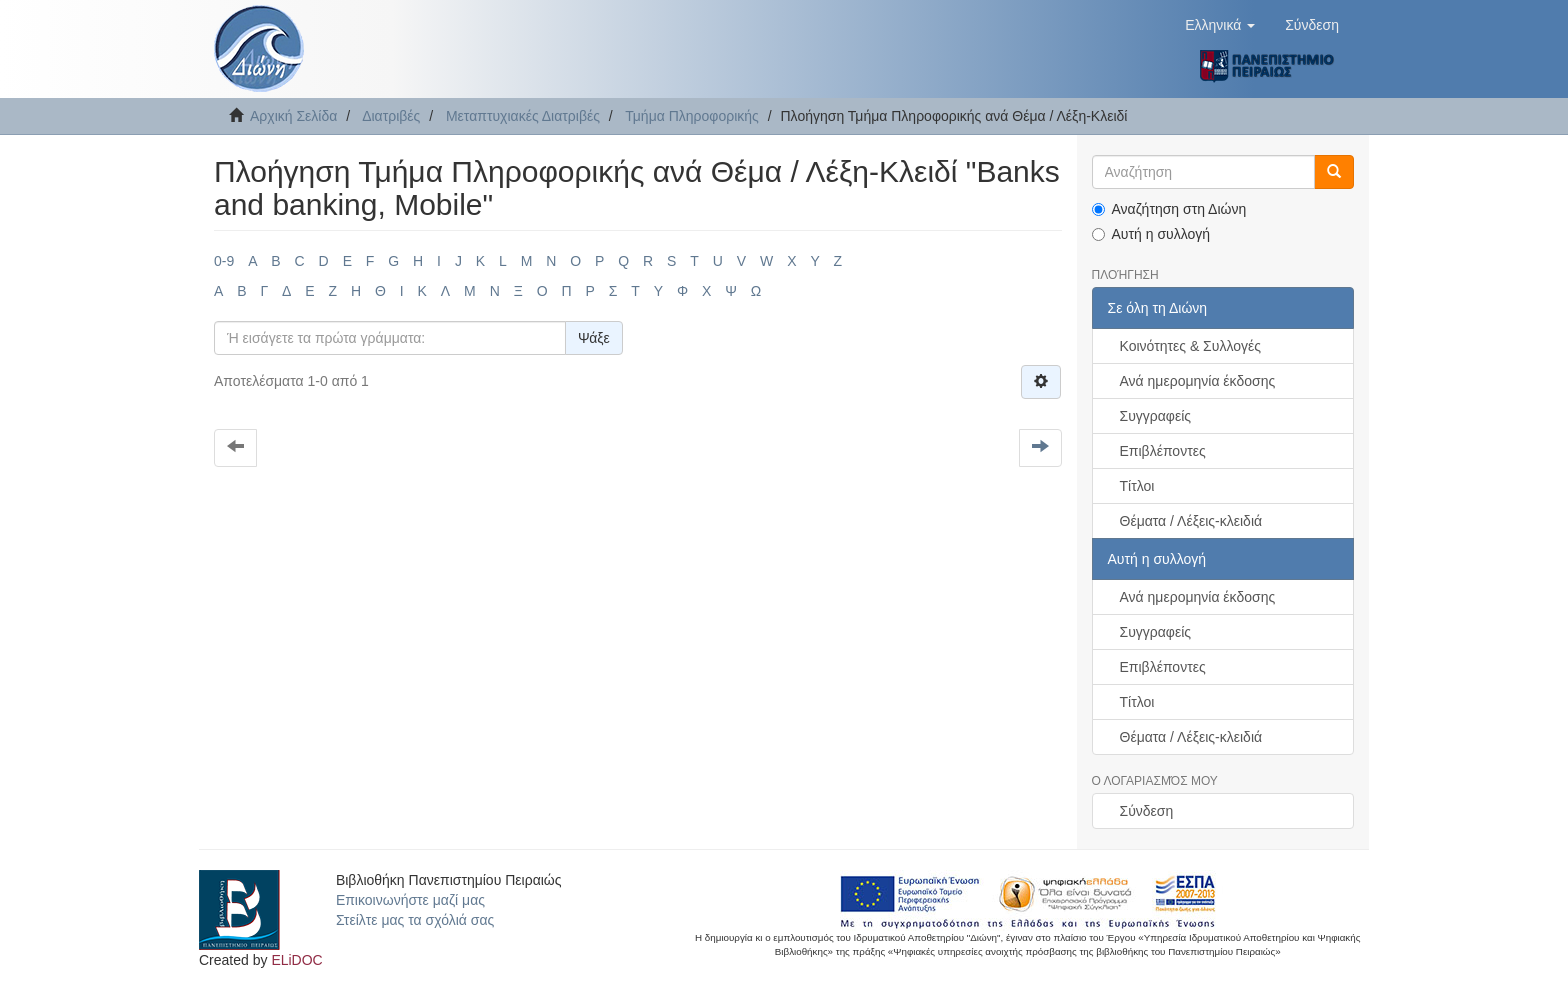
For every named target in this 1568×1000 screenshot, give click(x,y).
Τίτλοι (1137, 486)
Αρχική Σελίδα (293, 116)
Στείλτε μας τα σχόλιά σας (415, 920)
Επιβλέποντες (1163, 451)
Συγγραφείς (1156, 416)
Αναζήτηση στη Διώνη (1169, 209)
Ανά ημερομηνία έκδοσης (1198, 381)
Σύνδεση (1147, 811)
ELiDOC (296, 960)
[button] (1220, 25)
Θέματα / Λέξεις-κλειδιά (1191, 521)
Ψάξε (594, 338)
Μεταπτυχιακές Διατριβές (523, 116)
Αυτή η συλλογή (1151, 234)
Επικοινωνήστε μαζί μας (410, 900)
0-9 (224, 261)
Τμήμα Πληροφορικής (692, 116)
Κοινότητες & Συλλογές (1190, 346)
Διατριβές (391, 116)
